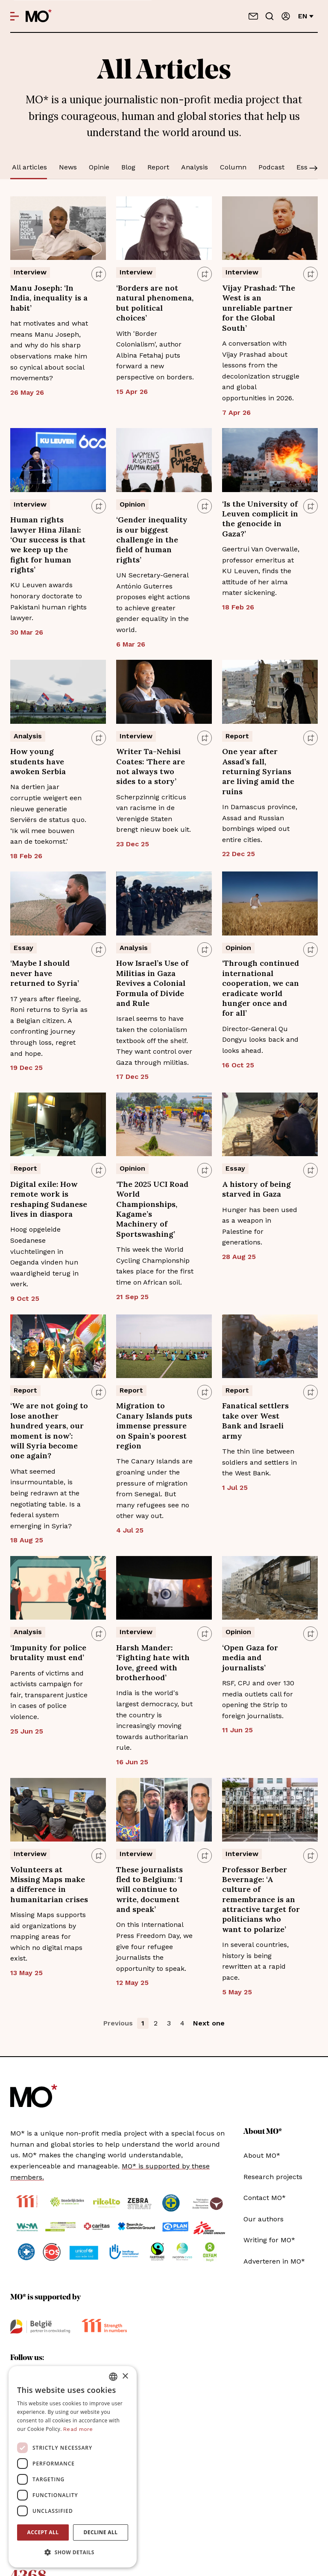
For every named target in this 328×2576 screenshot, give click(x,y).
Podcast (271, 167)
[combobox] (113, 2376)
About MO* (261, 2155)
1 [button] (142, 2023)
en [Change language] (305, 16)
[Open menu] (14, 16)
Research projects (272, 2177)
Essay (305, 167)
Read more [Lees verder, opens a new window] (78, 2429)
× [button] (125, 2376)
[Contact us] (253, 16)
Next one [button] (209, 2023)
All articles (29, 167)
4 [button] (182, 2023)
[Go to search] (269, 16)
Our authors (263, 2219)
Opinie (99, 167)
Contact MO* (264, 2198)
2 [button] (156, 2023)
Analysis (194, 167)
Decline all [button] (101, 2532)
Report (158, 167)
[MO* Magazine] (39, 16)
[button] (72, 2552)
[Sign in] (285, 16)
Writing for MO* (269, 2240)
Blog (128, 167)
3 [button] (169, 2023)
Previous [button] (118, 2023)
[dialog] (73, 2466)
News (68, 167)
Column (233, 167)
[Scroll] (313, 169)
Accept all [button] (43, 2532)
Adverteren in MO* (274, 2261)
